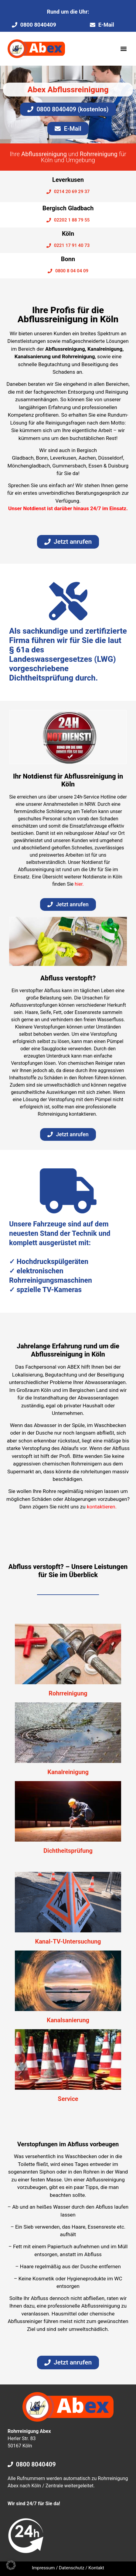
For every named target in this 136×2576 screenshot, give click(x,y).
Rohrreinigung (68, 1693)
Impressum (43, 2568)
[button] (123, 49)
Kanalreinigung (68, 1772)
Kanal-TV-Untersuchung (68, 1941)
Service (68, 2098)
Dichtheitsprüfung (68, 1850)
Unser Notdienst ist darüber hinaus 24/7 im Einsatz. (68, 508)
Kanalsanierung (68, 2020)
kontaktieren (101, 1507)
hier (79, 884)
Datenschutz (71, 2568)
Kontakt (96, 2568)
